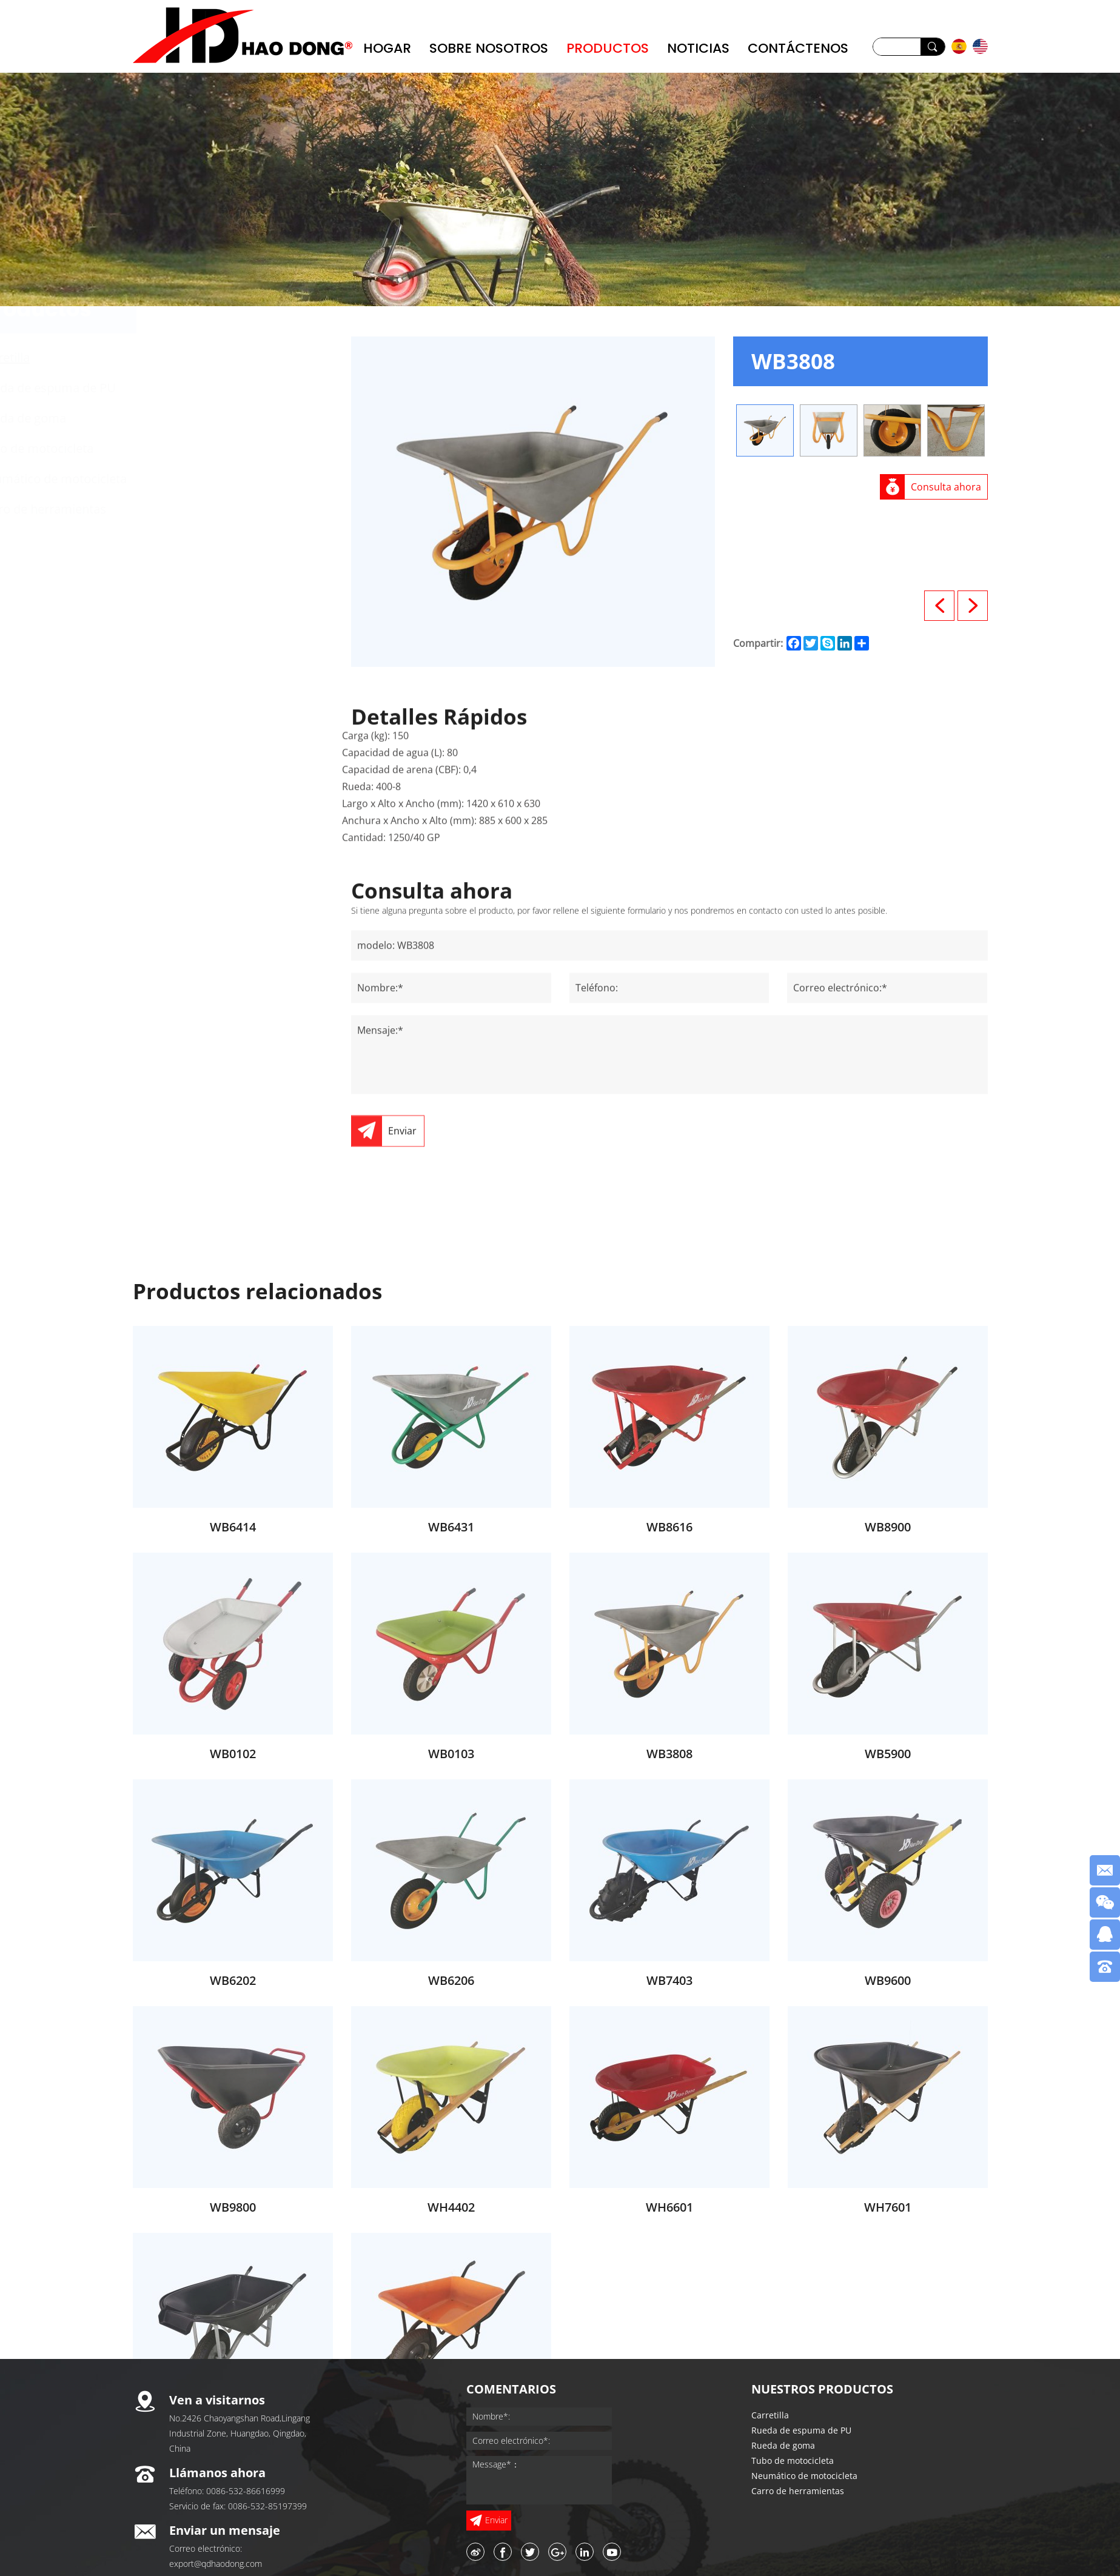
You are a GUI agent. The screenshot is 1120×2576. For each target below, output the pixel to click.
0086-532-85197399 (267, 2506)
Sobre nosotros (488, 48)
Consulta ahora (946, 486)
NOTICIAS (698, 48)
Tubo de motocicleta (232, 448)
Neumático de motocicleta (249, 478)
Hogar (387, 48)
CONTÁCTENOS (798, 48)
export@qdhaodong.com (215, 2563)
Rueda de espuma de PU (243, 388)
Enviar (402, 1235)
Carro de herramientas (239, 509)
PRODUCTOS (607, 48)
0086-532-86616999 (245, 2491)
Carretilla (200, 357)
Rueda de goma (219, 418)
